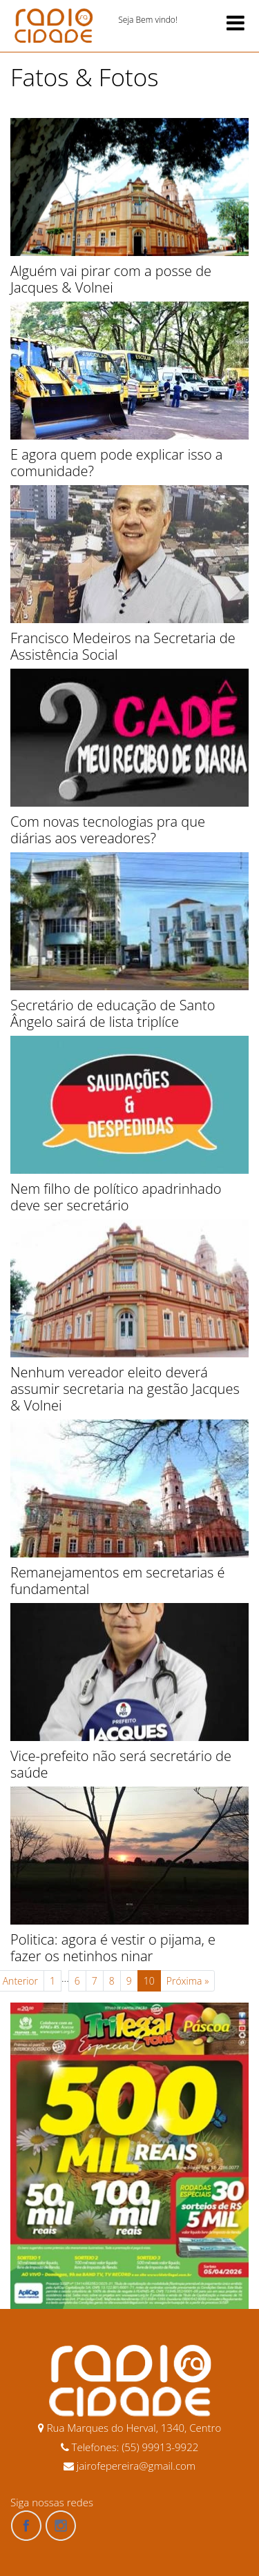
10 (149, 1980)
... (65, 1978)
